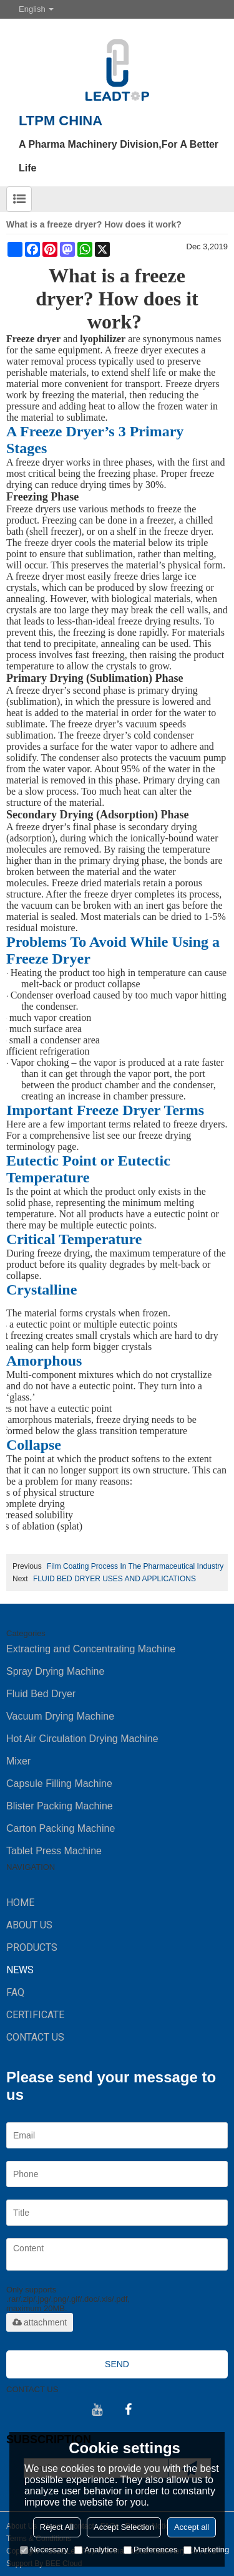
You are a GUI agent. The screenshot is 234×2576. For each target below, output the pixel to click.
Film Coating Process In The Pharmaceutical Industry (135, 1566)
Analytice (95, 2549)
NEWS (20, 1970)
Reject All (57, 2527)
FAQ (15, 1992)
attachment (39, 2322)
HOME (20, 1902)
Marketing (206, 2549)
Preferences (150, 2549)
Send (117, 2364)
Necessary (44, 2549)
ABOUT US (29, 1925)
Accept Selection (124, 2527)
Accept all (191, 2527)
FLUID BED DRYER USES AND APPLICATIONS (114, 1578)
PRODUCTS (31, 1947)
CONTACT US (35, 2037)
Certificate (35, 2015)
